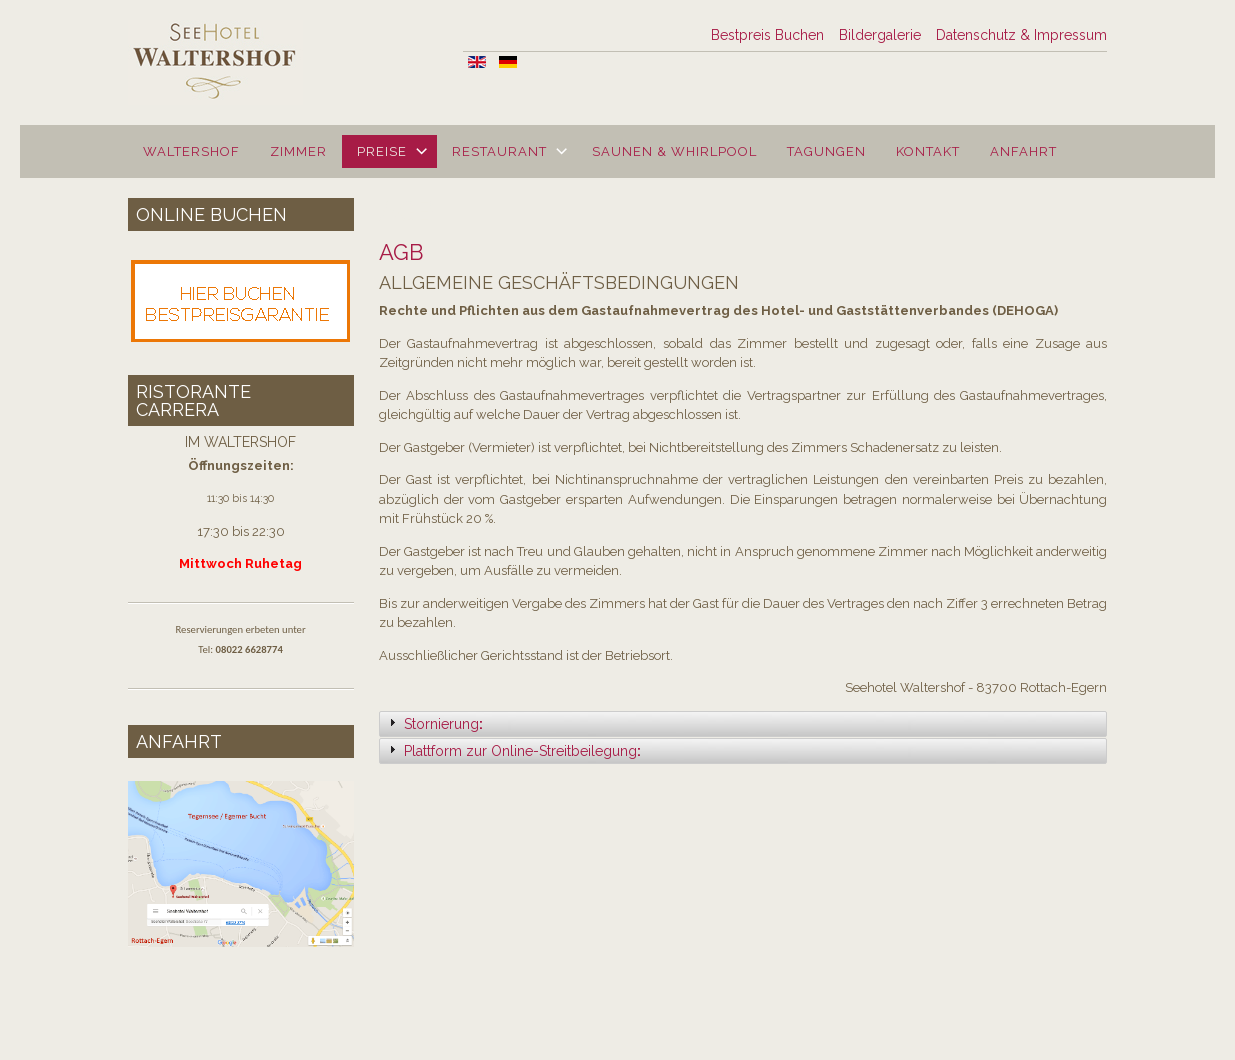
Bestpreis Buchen (767, 35)
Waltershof (191, 151)
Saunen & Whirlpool (674, 151)
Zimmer (298, 151)
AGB (401, 252)
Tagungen (826, 151)
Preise (382, 151)
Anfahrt (1023, 151)
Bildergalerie (880, 35)
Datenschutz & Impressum (1021, 35)
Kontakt (928, 151)
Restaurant (499, 151)
